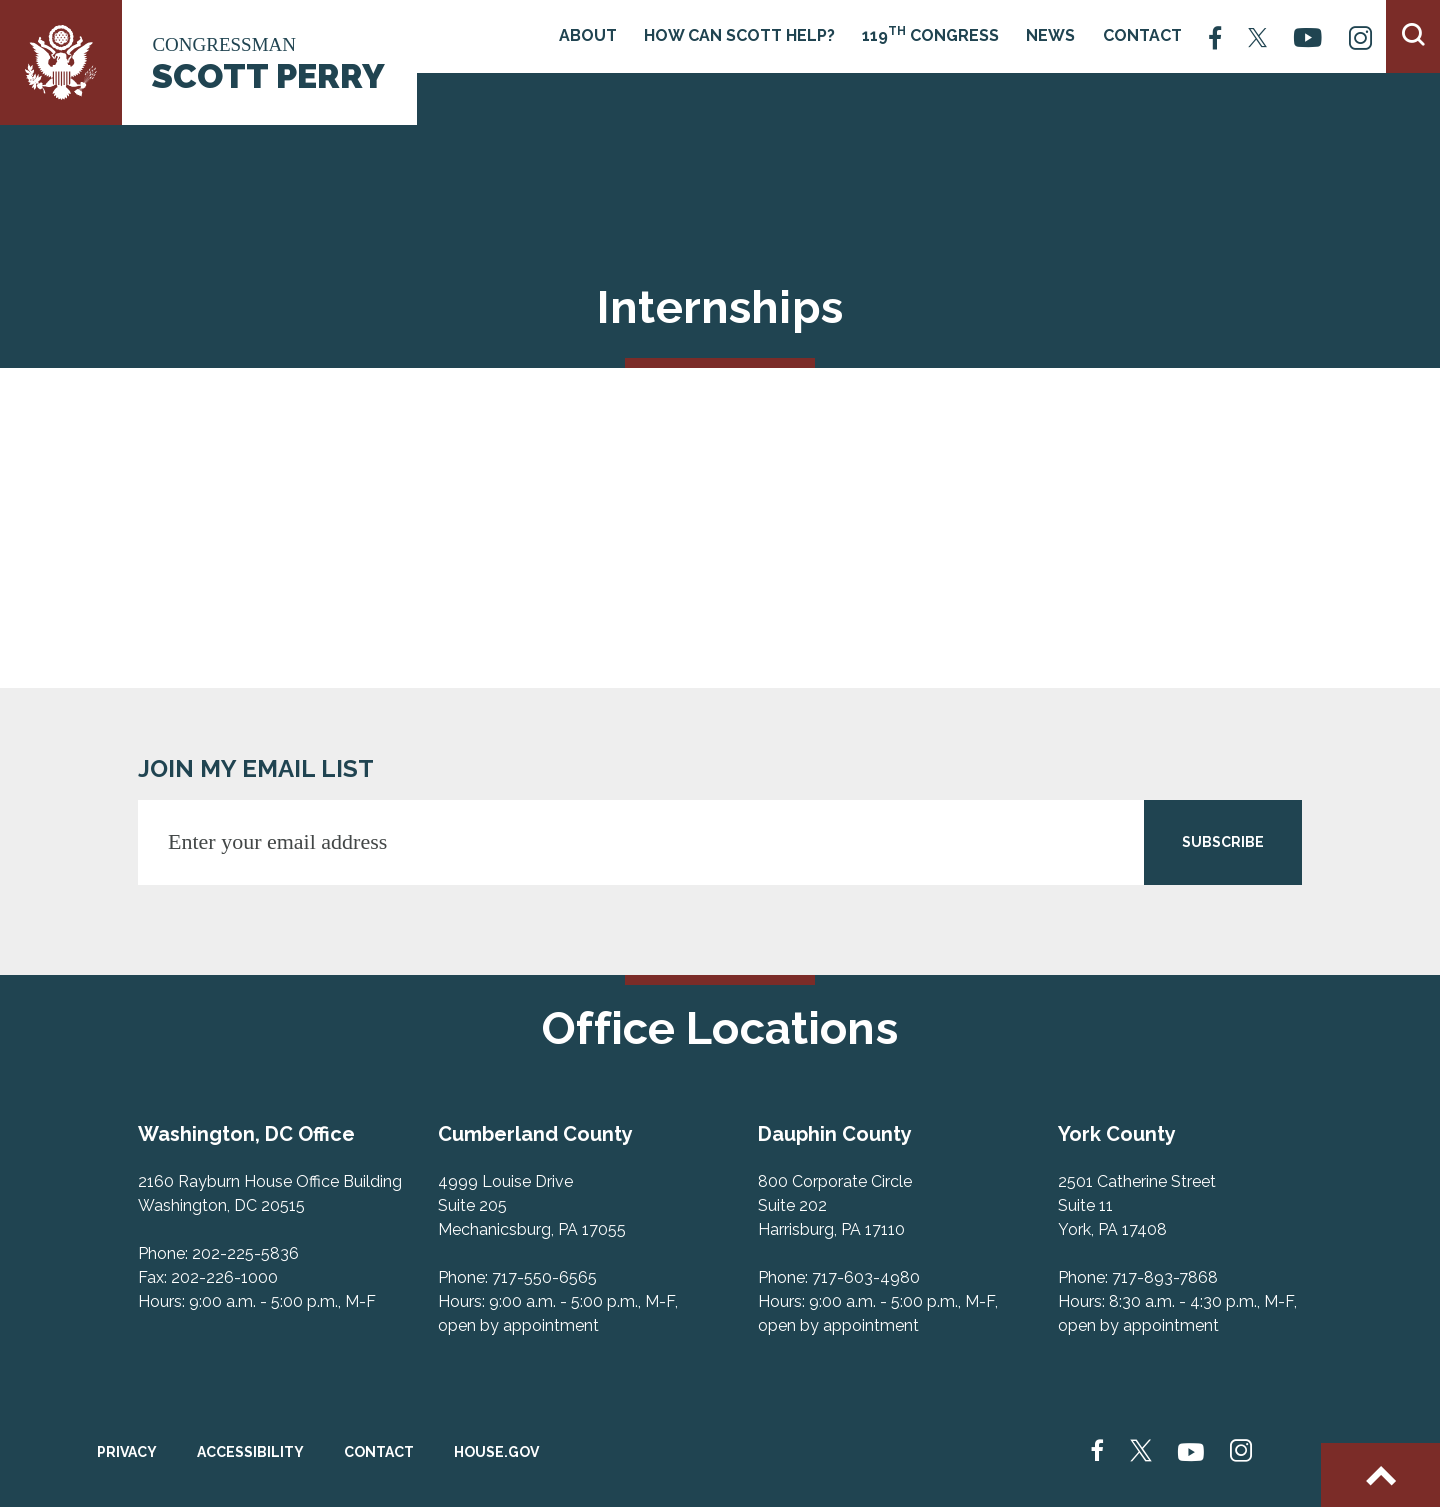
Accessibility (250, 1452)
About (588, 35)
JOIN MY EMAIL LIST (256, 768)
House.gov (496, 1452)
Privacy (127, 1452)
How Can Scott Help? (739, 35)
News (1050, 35)
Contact (1142, 35)
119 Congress (930, 34)
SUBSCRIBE (1223, 842)
